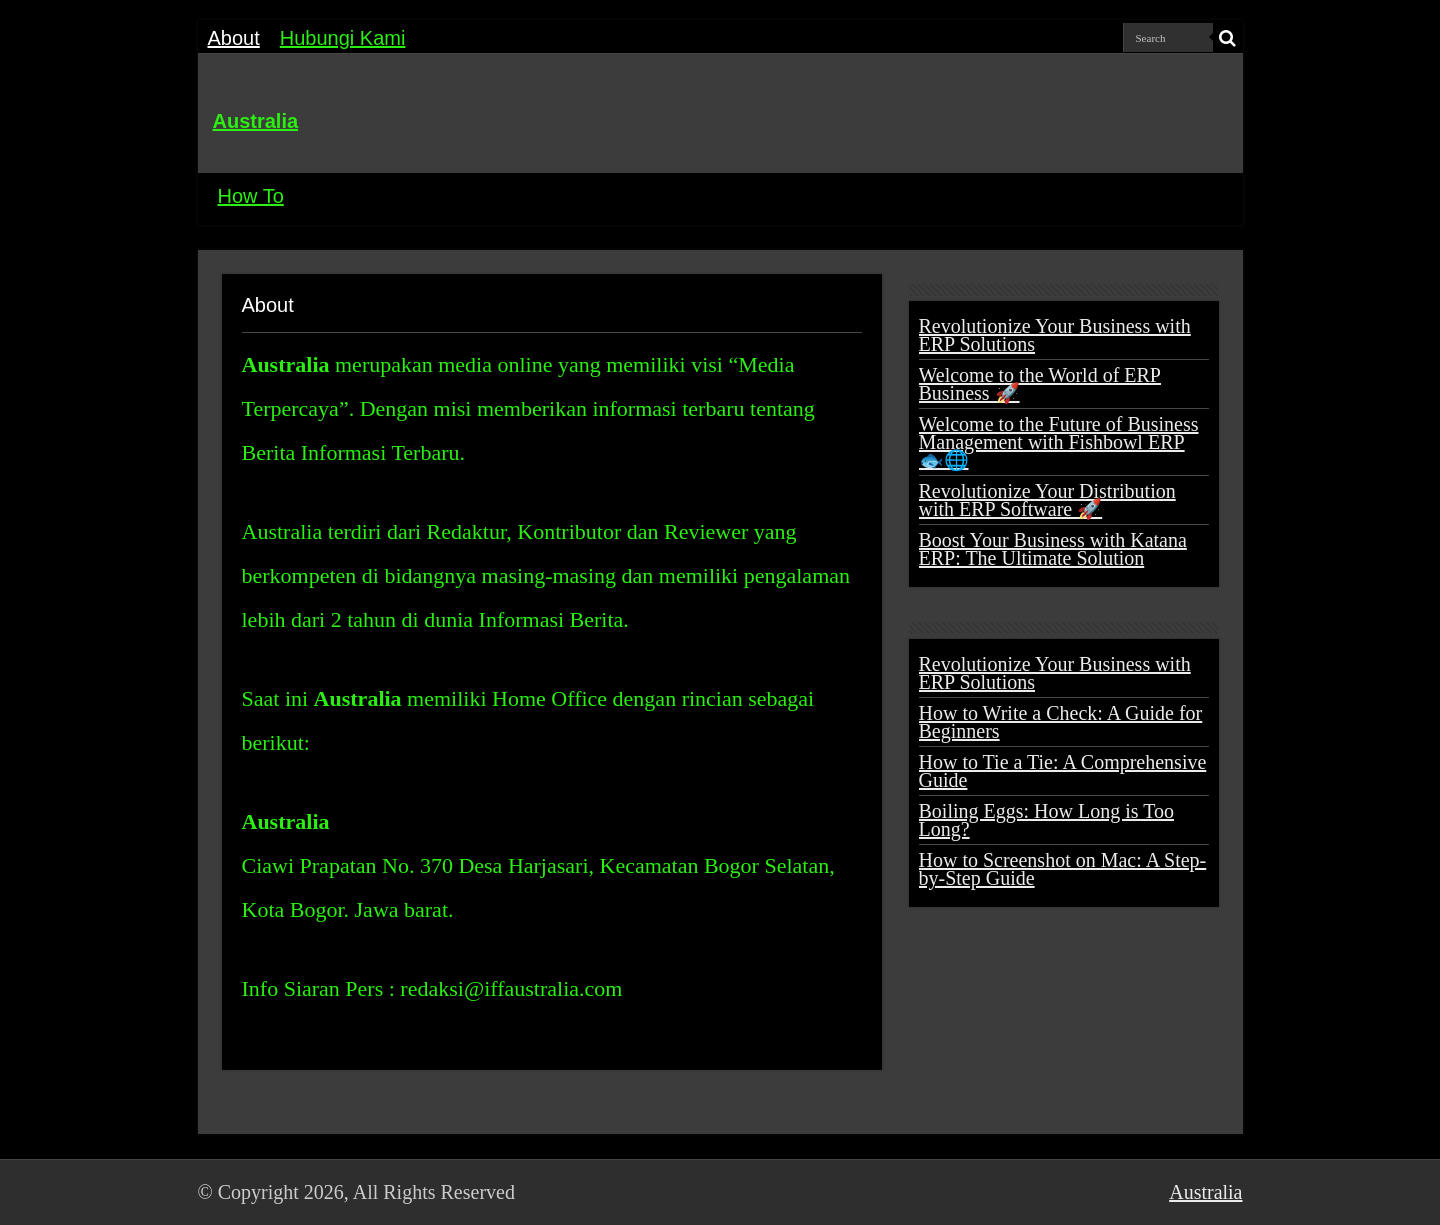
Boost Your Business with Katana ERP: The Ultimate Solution (1053, 549)
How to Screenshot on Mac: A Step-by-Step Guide (1063, 869)
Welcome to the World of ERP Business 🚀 (1040, 384)
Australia (256, 121)
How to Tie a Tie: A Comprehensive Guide (1063, 771)
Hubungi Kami (343, 38)
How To (251, 196)
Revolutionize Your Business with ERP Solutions (1055, 335)
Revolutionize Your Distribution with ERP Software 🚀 (1047, 500)
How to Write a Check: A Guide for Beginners (1061, 722)
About (234, 38)
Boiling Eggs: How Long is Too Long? (1046, 820)
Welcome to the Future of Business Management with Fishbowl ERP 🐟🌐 (1059, 442)
